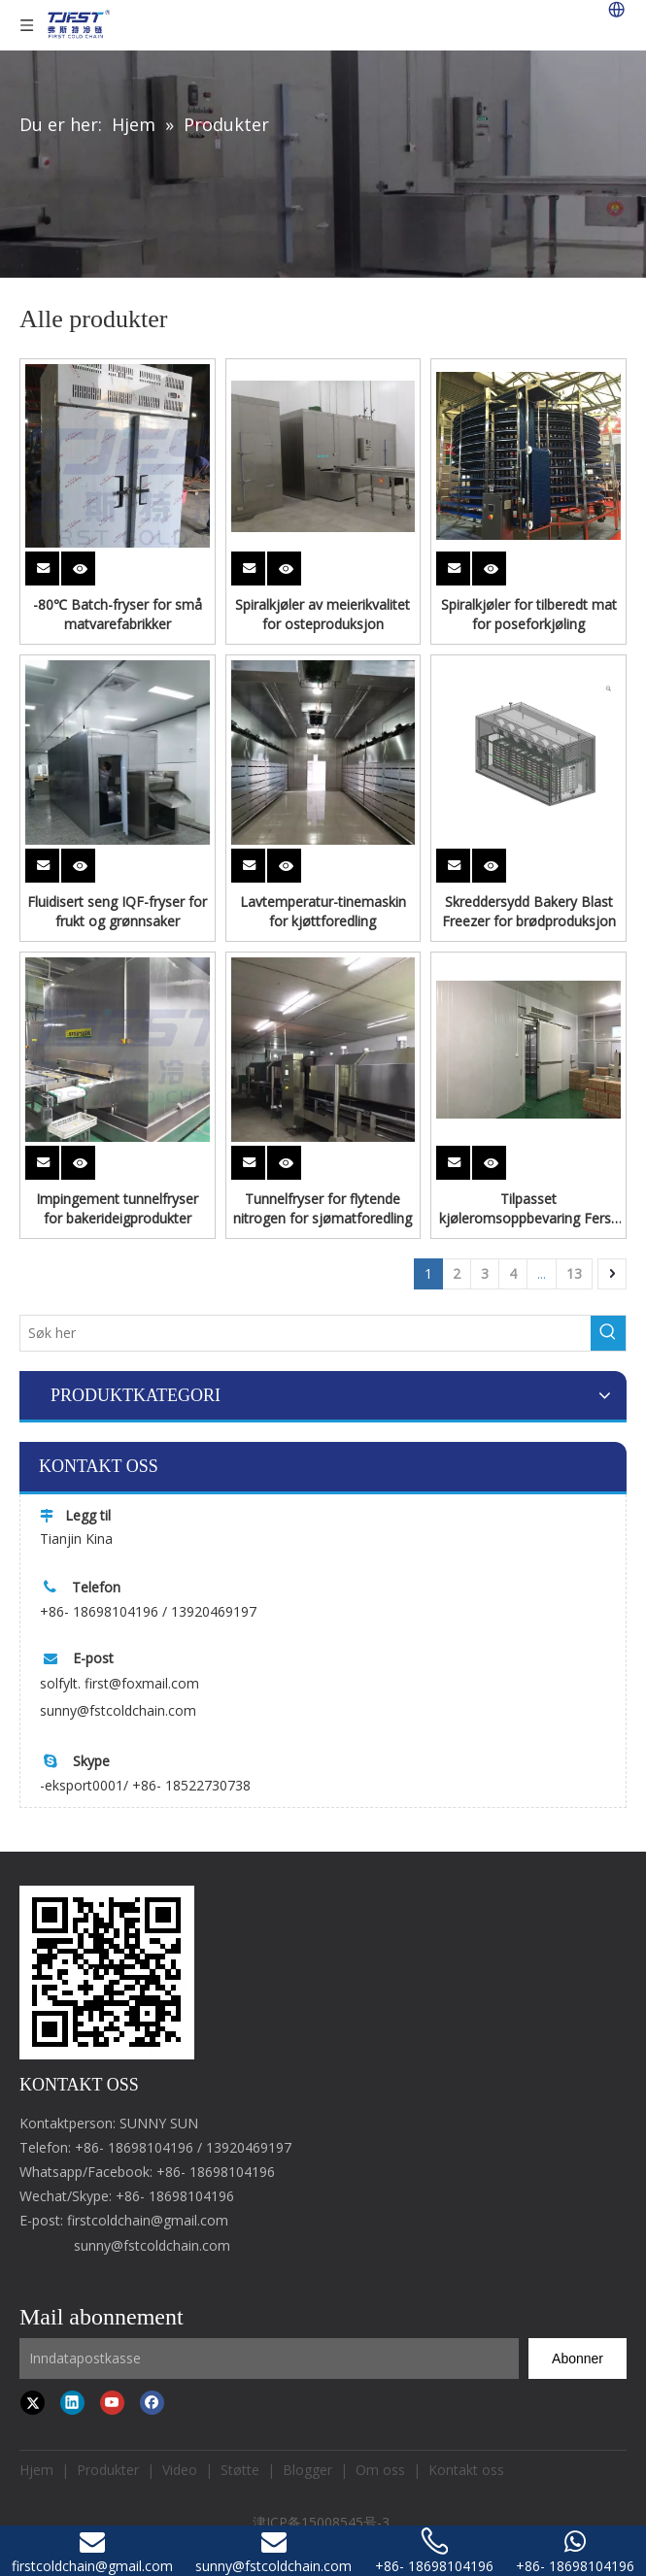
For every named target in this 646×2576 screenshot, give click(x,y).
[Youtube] (112, 2402)
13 (574, 1273)
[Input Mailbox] (269, 2358)
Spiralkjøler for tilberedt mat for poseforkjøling (529, 614)
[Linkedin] (72, 2402)
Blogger (307, 2469)
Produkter (108, 2469)
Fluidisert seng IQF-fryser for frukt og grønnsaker (117, 911)
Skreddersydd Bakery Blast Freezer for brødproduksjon (529, 911)
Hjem (36, 2469)
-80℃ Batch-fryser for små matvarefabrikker (117, 614)
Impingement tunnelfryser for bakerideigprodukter (117, 1208)
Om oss (380, 2469)
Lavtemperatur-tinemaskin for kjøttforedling (323, 911)
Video (179, 2469)
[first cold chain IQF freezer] (106, 1972)
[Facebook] (152, 2402)
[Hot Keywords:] (608, 1333)
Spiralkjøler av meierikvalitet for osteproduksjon (322, 614)
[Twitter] (32, 2402)
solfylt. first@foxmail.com (119, 1683)
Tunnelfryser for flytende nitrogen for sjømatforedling (322, 1208)
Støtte (240, 2469)
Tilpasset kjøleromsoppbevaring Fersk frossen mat (528, 1208)
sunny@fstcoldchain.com (118, 1710)
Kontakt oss (466, 2469)
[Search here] (305, 1333)
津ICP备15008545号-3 (323, 2522)
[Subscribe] (577, 2358)
